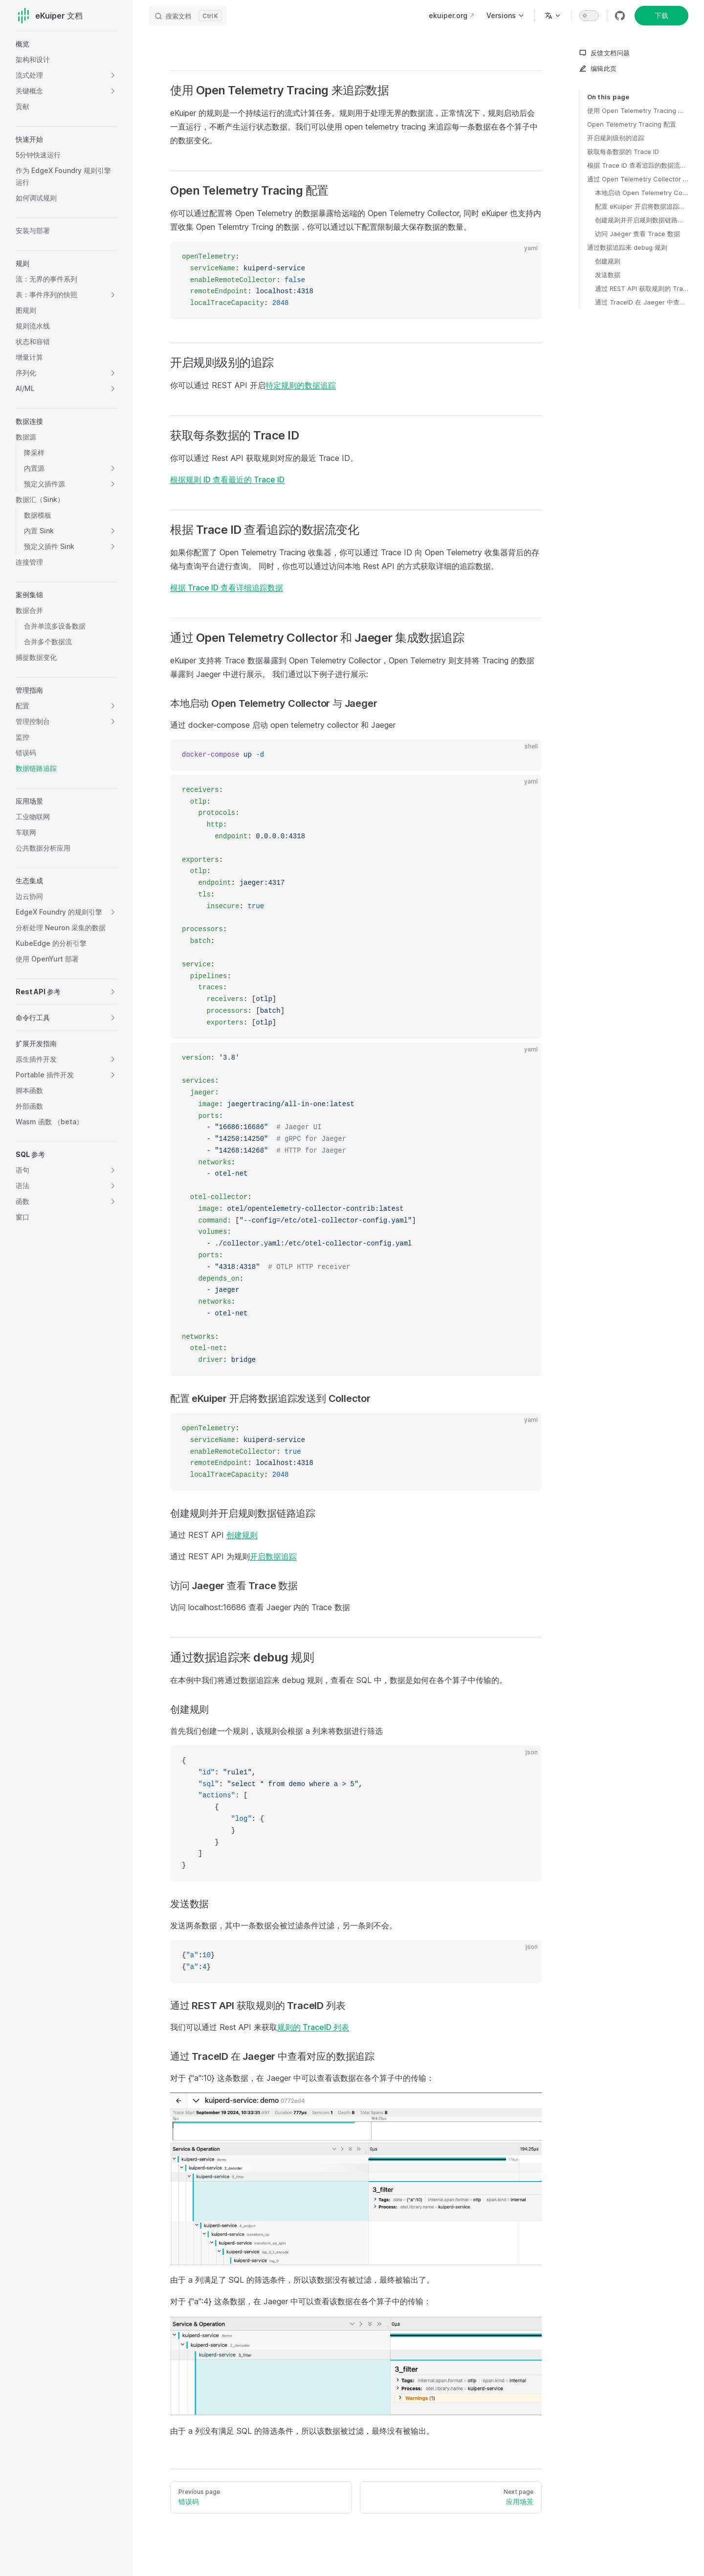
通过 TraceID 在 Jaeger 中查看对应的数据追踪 (641, 302)
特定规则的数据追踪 (300, 385)
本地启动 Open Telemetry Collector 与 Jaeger (641, 192)
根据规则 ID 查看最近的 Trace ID (227, 479)
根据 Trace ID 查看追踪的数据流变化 (637, 165)
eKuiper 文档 (49, 15)
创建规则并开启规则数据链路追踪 (641, 220)
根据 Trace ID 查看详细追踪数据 (226, 587)
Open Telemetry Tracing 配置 (631, 124)
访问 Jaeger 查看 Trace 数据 (637, 234)
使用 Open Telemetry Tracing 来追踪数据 (637, 110)
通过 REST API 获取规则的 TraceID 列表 (641, 288)
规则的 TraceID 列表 (313, 2027)
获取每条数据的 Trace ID (623, 151)
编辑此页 (598, 68)
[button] (113, 75)
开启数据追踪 (273, 1556)
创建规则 (607, 261)
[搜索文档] (188, 15)
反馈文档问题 (604, 53)
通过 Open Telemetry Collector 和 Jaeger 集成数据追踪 (637, 179)
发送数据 (607, 275)
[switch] (589, 15)
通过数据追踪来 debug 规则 (627, 247)
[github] (620, 15)
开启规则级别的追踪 (615, 138)
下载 (661, 15)
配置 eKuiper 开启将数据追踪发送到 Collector (641, 206)
